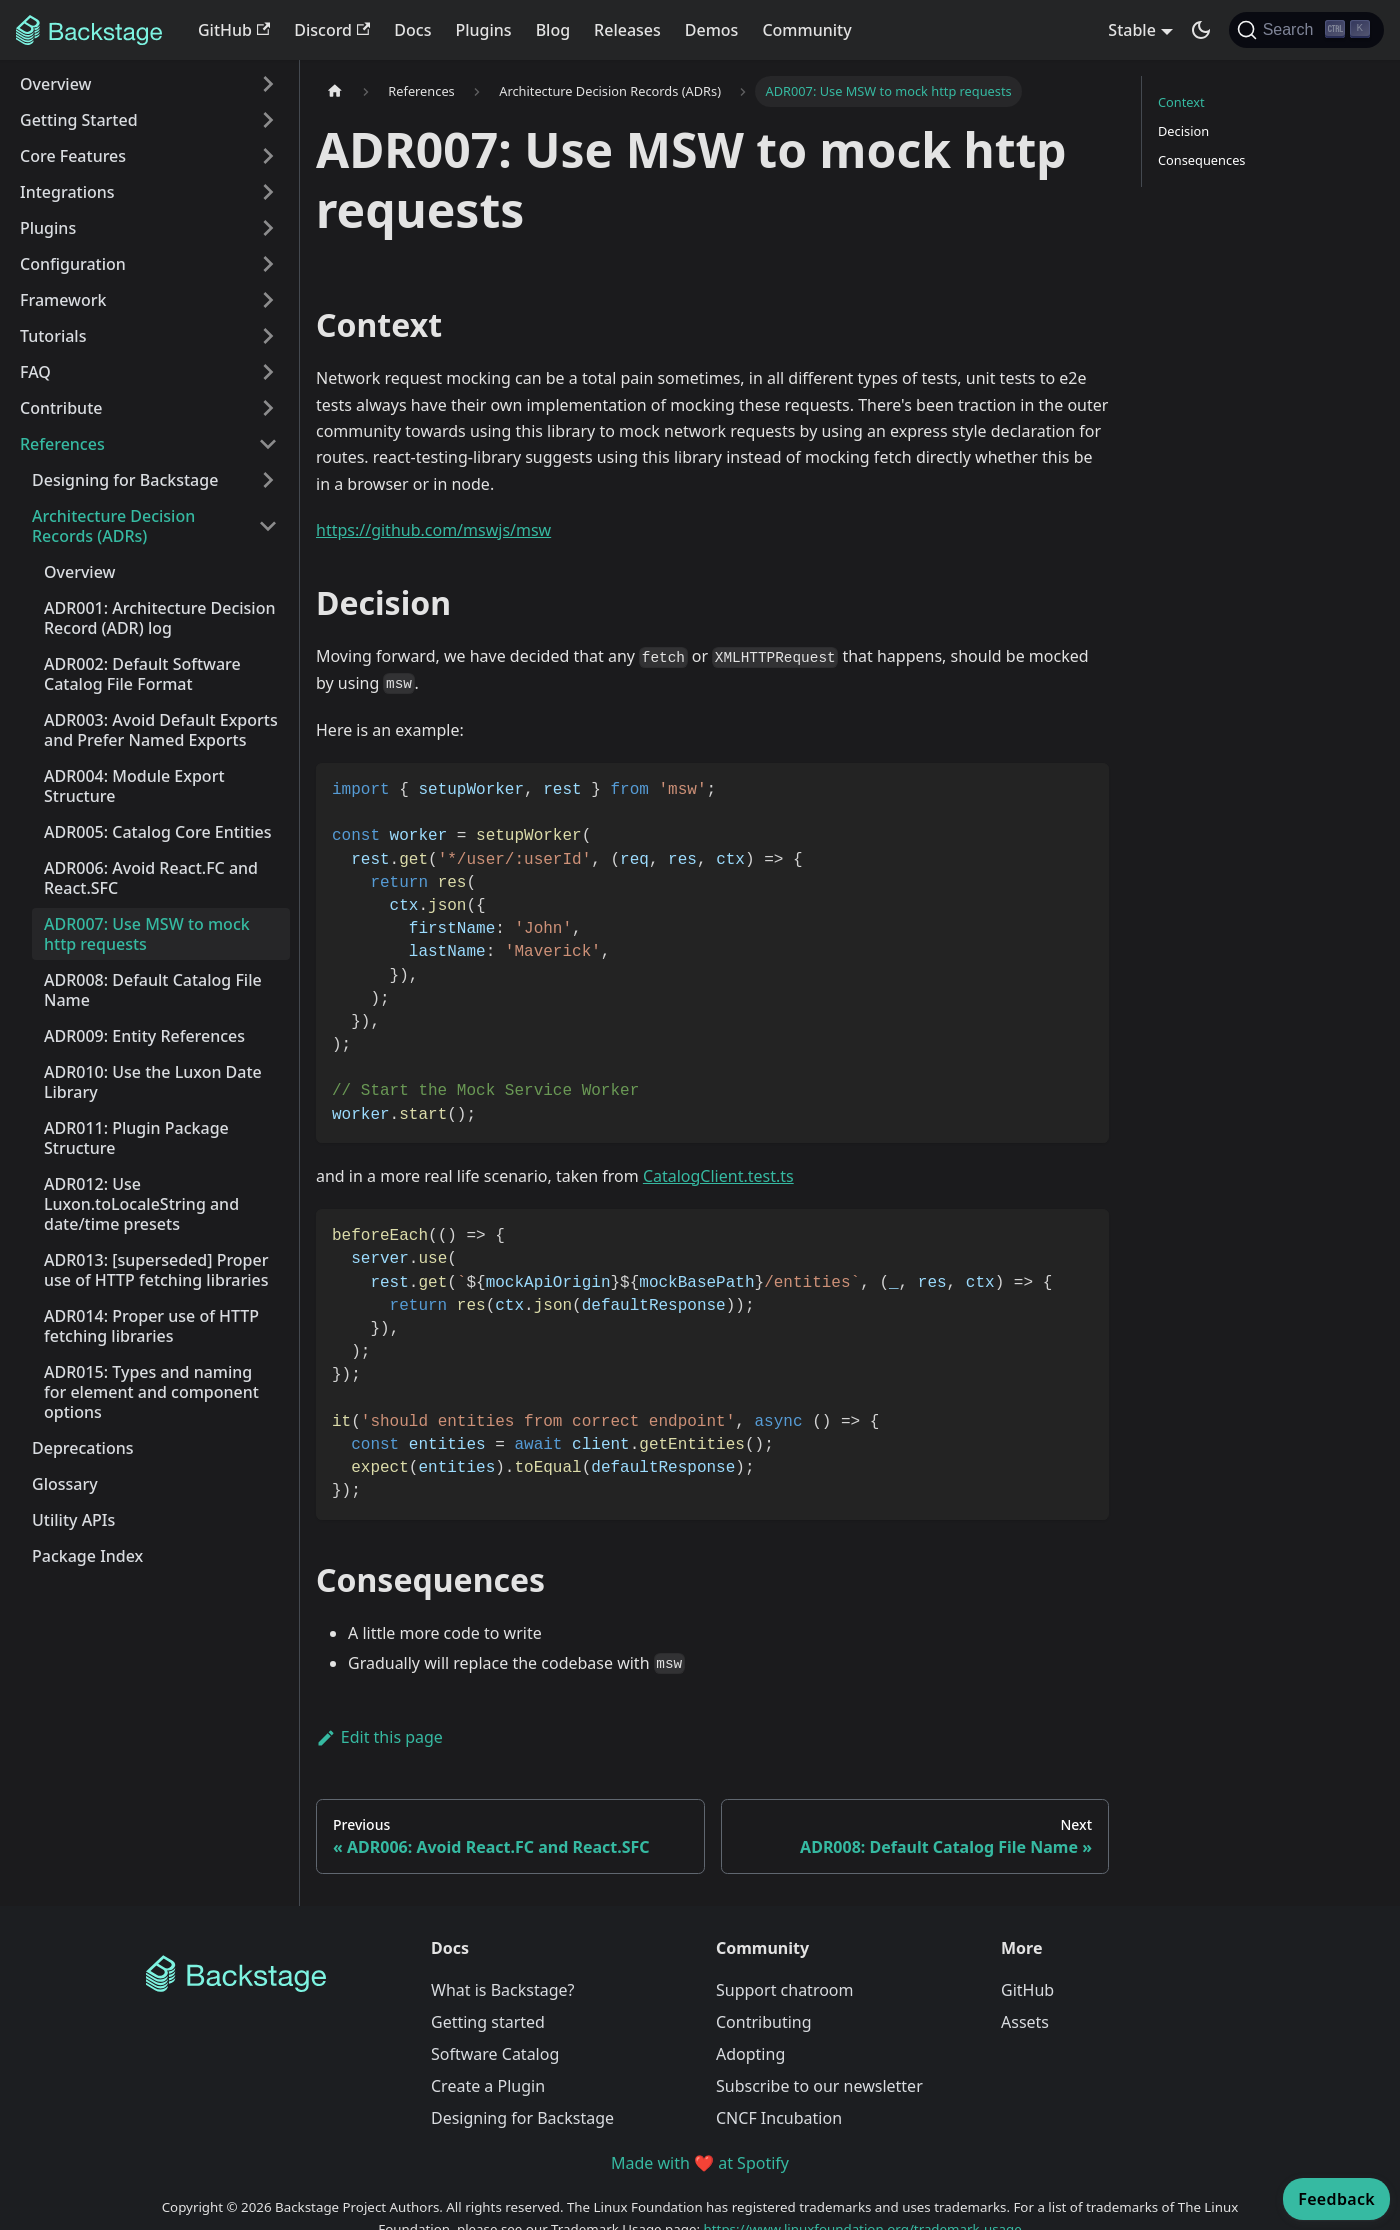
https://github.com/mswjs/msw (433, 530)
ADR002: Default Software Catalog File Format (142, 674)
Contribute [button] (61, 408)
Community (806, 30)
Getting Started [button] (79, 120)
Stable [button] (1132, 30)
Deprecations (82, 1448)
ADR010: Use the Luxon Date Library (153, 1082)
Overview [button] (55, 84)
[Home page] (335, 91)
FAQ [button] (35, 372)
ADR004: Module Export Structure (134, 786)
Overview (79, 572)
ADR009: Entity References (144, 1036)
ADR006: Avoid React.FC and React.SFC (151, 878)
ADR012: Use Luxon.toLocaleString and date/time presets (141, 1204)
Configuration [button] (73, 264)
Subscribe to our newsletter (819, 2086)
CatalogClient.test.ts (718, 1176)
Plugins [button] (48, 228)
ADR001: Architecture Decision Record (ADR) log (159, 618)
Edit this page (379, 1737)
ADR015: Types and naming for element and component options (151, 1392)
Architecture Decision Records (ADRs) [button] (113, 526)
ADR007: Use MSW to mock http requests (147, 934)
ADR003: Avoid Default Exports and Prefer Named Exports (161, 730)
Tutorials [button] (53, 336)
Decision (1183, 131)
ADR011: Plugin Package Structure (136, 1138)
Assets (1025, 2022)
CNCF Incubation (779, 2118)
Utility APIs (73, 1520)
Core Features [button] (73, 156)
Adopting (750, 2054)
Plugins (483, 30)
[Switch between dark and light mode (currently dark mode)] (1201, 30)
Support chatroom (785, 1990)
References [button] (62, 444)
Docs (412, 30)
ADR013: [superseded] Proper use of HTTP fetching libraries (156, 1270)
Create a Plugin (488, 2086)
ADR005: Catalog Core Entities (158, 832)
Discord (332, 30)
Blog (553, 30)
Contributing (764, 2022)
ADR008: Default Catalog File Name (153, 990)
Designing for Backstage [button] (125, 480)
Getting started (488, 2022)
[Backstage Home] (272, 1974)
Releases (627, 30)
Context (1181, 102)
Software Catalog (495, 2054)
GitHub (234, 30)
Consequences (1201, 160)
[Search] (1306, 30)
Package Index (87, 1556)
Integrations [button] (67, 192)
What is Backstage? (502, 1990)
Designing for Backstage (522, 2118)
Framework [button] (63, 300)
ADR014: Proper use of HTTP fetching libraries (151, 1326)
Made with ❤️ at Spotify (700, 2163)
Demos (712, 30)
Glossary (65, 1484)
